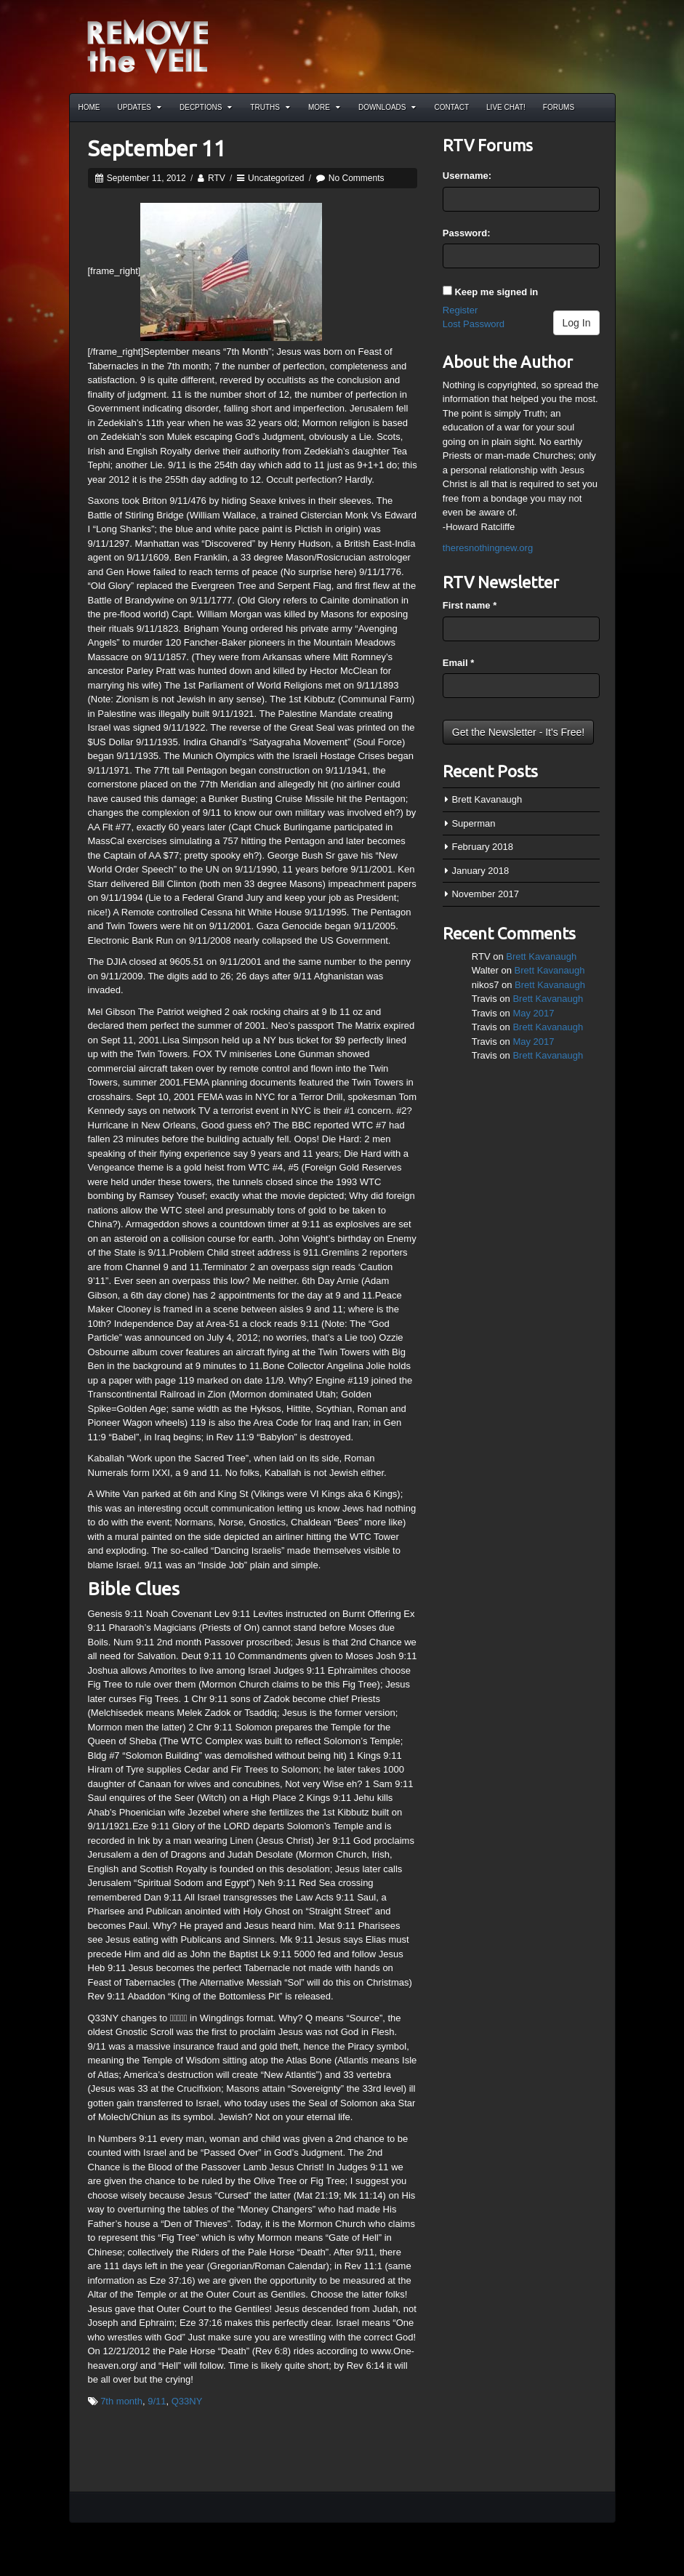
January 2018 (480, 870)
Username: (467, 175)
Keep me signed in (496, 291)
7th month (121, 2401)
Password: (467, 233)
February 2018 (482, 846)
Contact (451, 107)
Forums (558, 107)
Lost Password (473, 323)
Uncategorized (276, 178)
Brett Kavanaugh (486, 799)
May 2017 (533, 1013)
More (324, 107)
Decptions (206, 107)
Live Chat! (506, 107)
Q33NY (187, 2401)
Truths (270, 107)
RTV (216, 178)
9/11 (157, 2401)
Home (89, 107)
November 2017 (485, 893)
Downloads (387, 107)
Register (460, 310)
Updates (140, 107)
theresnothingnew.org (488, 547)
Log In (577, 323)
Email (458, 662)
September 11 (157, 148)
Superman (473, 823)
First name (469, 605)
